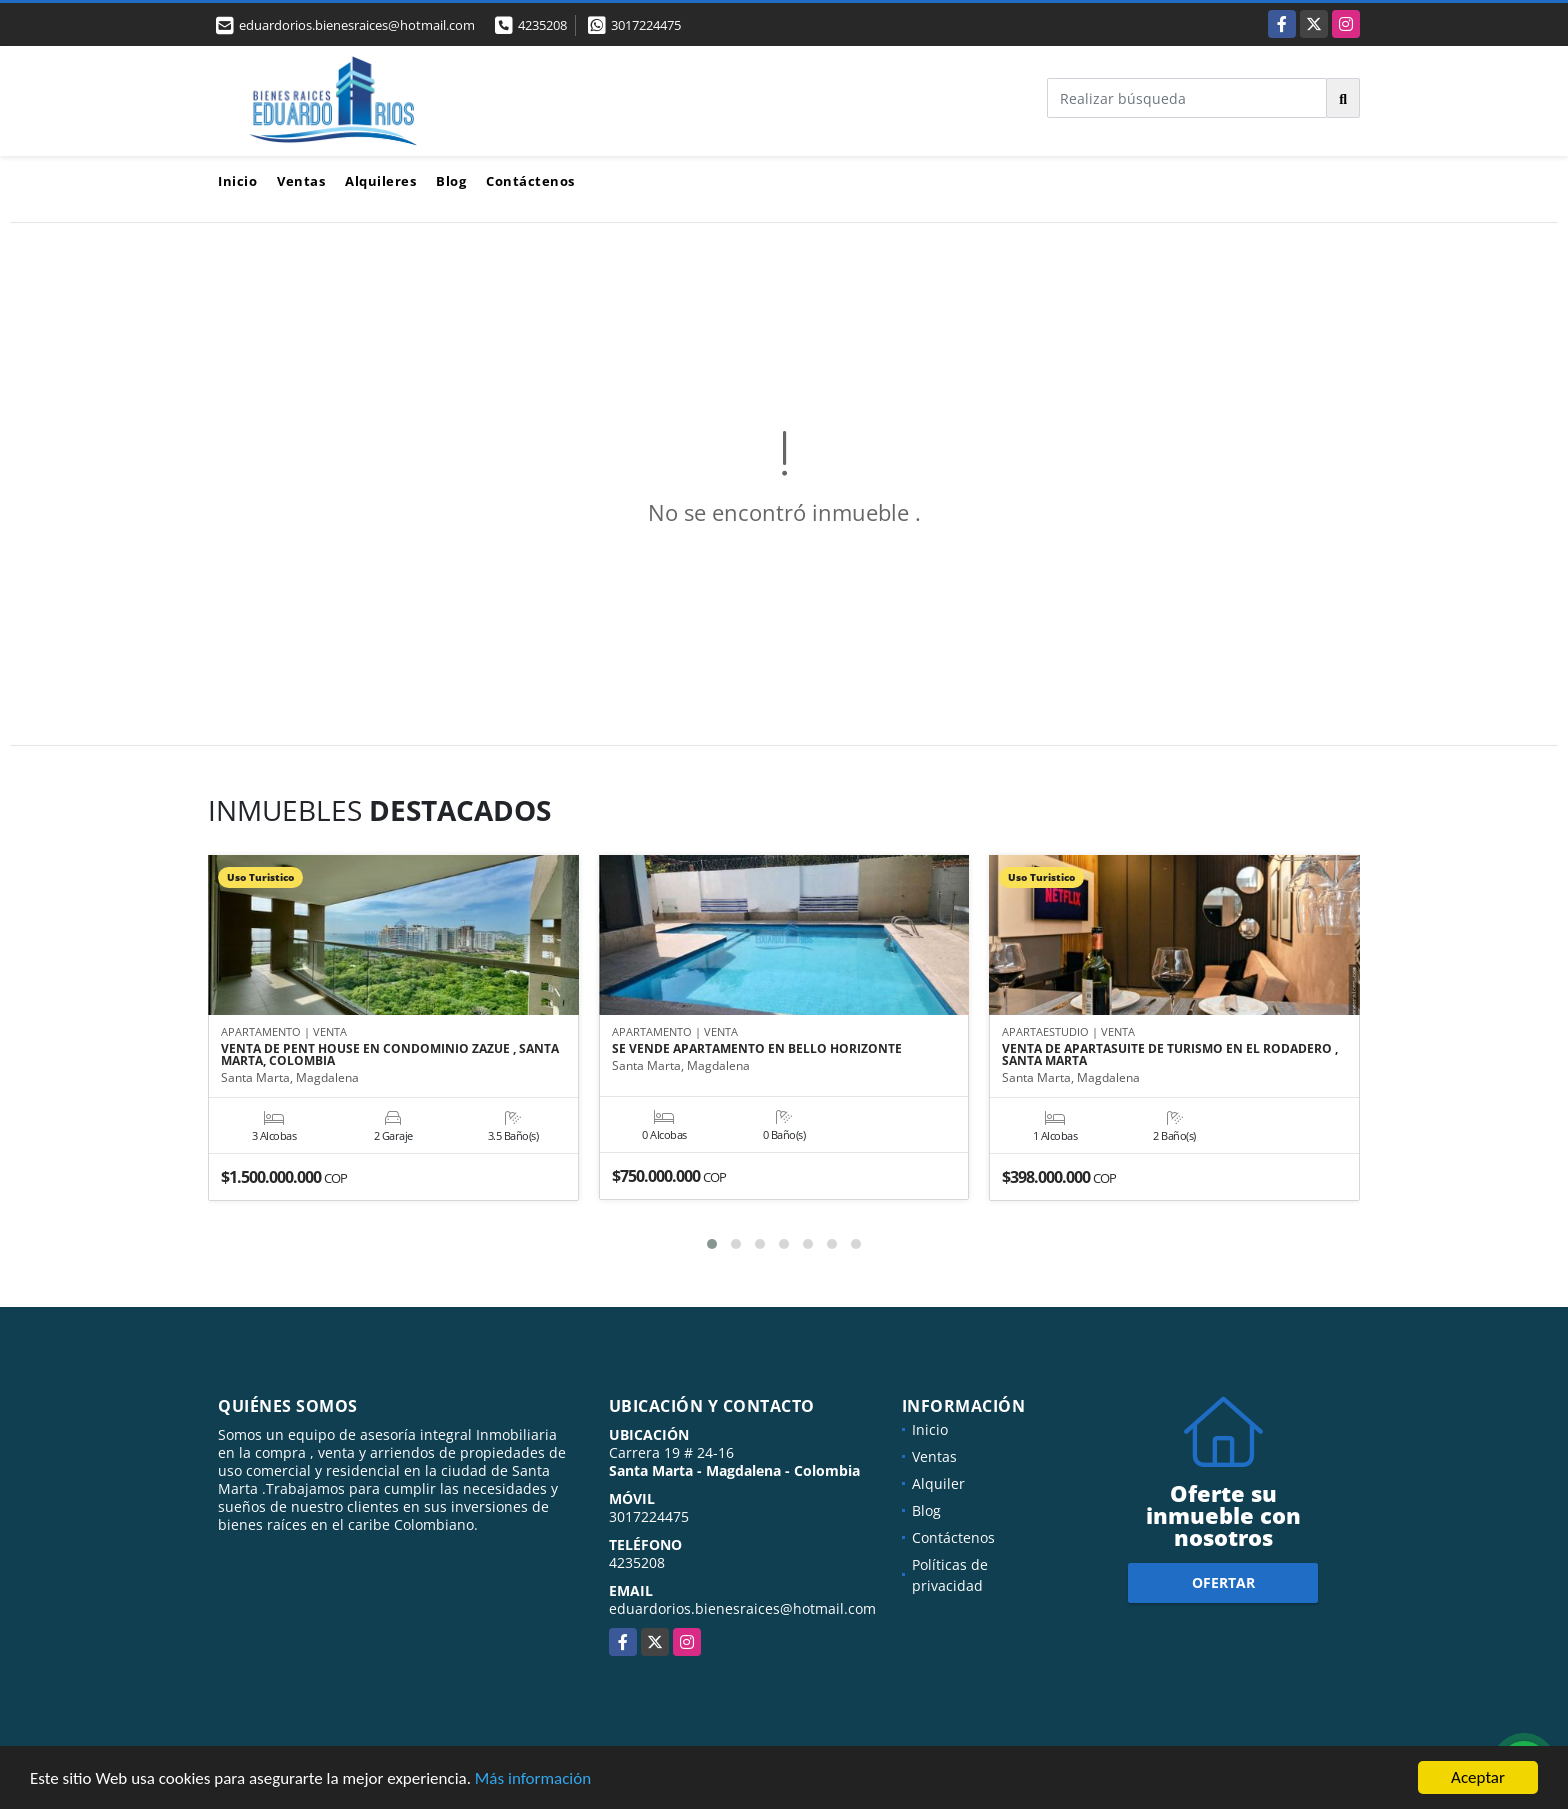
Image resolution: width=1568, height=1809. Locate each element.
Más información (533, 1778)
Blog (451, 181)
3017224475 (646, 25)
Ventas (301, 181)
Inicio (237, 181)
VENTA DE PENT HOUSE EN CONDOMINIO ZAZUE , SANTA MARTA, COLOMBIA (390, 1055)
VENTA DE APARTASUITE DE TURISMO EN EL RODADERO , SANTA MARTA (1170, 1055)
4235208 (542, 25)
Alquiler (938, 1483)
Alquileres (380, 181)
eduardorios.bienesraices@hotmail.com (742, 1608)
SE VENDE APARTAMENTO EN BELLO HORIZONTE (757, 1049)
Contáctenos (530, 181)
